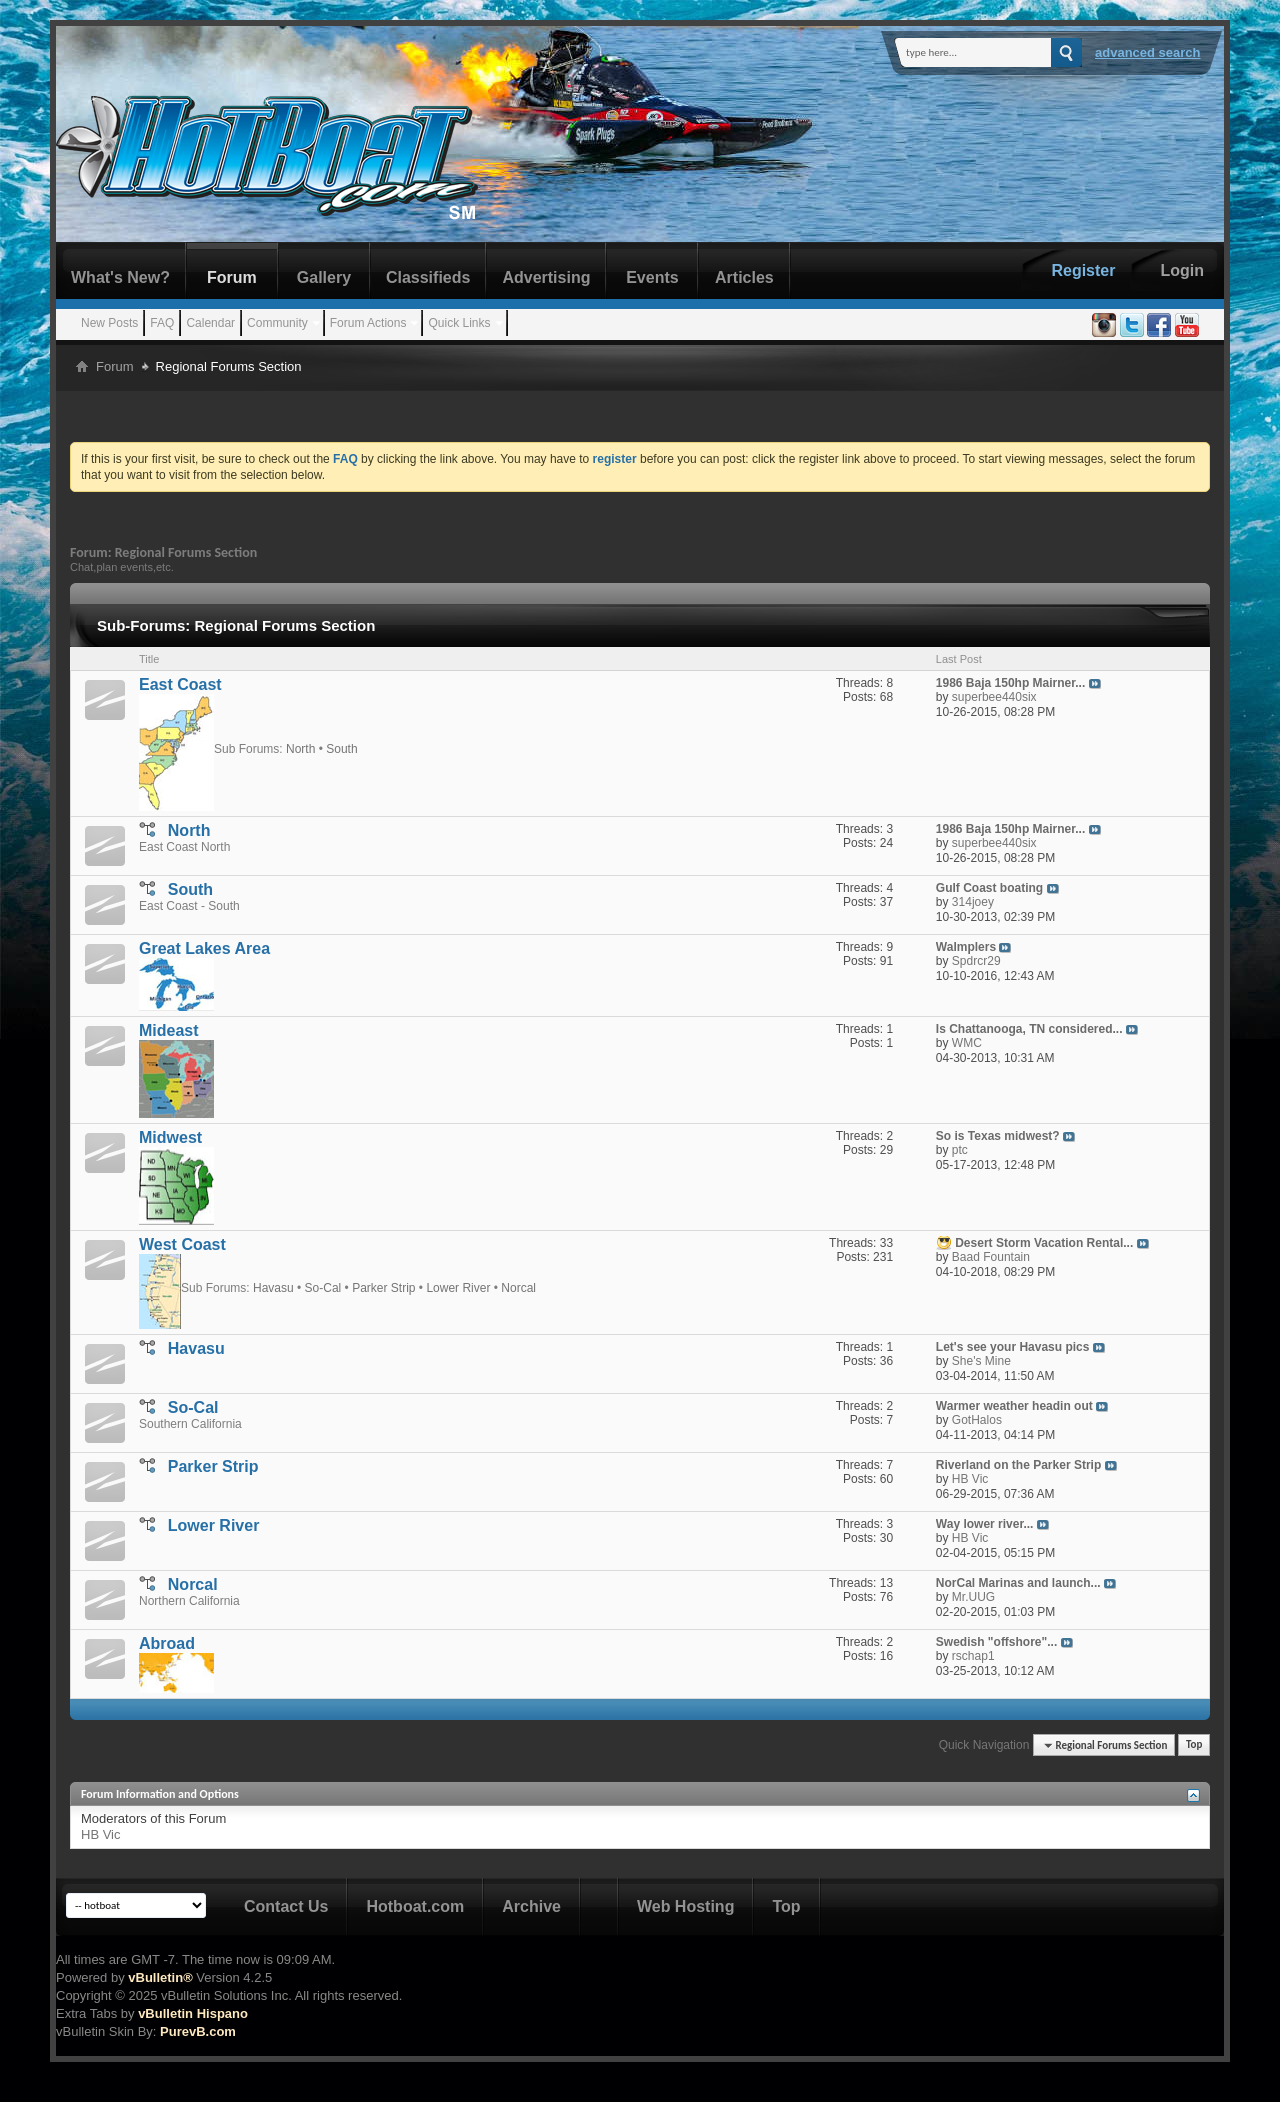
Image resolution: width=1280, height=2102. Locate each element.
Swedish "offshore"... (996, 1642)
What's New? (120, 277)
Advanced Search (1148, 52)
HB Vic (101, 1834)
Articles (744, 277)
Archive (531, 1906)
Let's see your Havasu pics (1013, 1347)
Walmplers (966, 947)
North (300, 748)
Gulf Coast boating (989, 888)
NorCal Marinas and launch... (1018, 1583)
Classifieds (428, 277)
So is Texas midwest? (998, 1136)
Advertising (546, 277)
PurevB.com (198, 2031)
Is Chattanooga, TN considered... (1029, 1029)
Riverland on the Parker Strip (1018, 1465)
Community (277, 323)
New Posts (109, 323)
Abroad (167, 1643)
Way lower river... (985, 1524)
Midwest (170, 1137)
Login (1182, 270)
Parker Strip (383, 1287)
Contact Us (286, 1906)
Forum (232, 277)
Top (1194, 1745)
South (341, 748)
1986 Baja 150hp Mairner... (1010, 683)
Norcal (518, 1287)
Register (1083, 270)
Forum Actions (368, 323)
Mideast (169, 1030)
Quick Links (459, 323)
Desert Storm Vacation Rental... (1044, 1243)
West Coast (182, 1244)
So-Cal (323, 1287)
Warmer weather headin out (1014, 1406)
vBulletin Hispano (193, 2013)
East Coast (180, 684)
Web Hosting (685, 1906)
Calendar (210, 323)
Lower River (458, 1287)
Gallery (324, 277)
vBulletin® (160, 1977)
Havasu (273, 1287)
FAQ (162, 323)
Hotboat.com (415, 1906)
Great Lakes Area (204, 948)
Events (652, 277)
